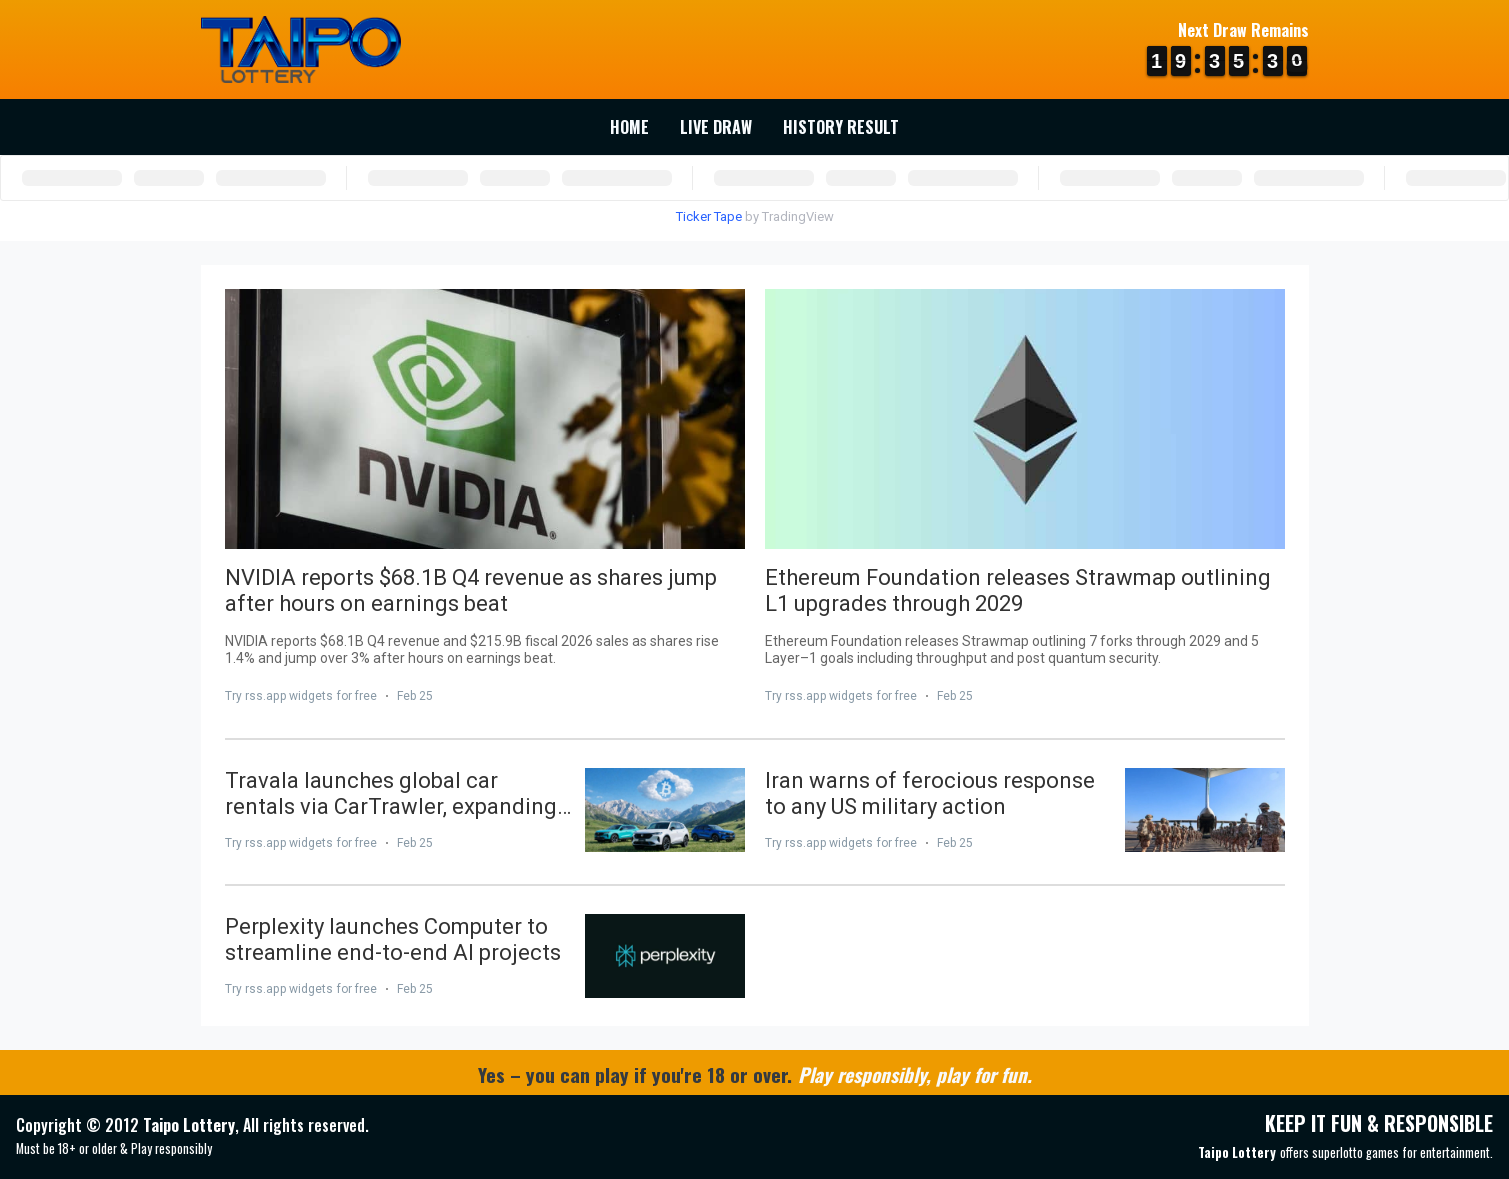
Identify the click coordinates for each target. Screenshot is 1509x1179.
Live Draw (716, 127)
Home (629, 127)
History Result (841, 127)
